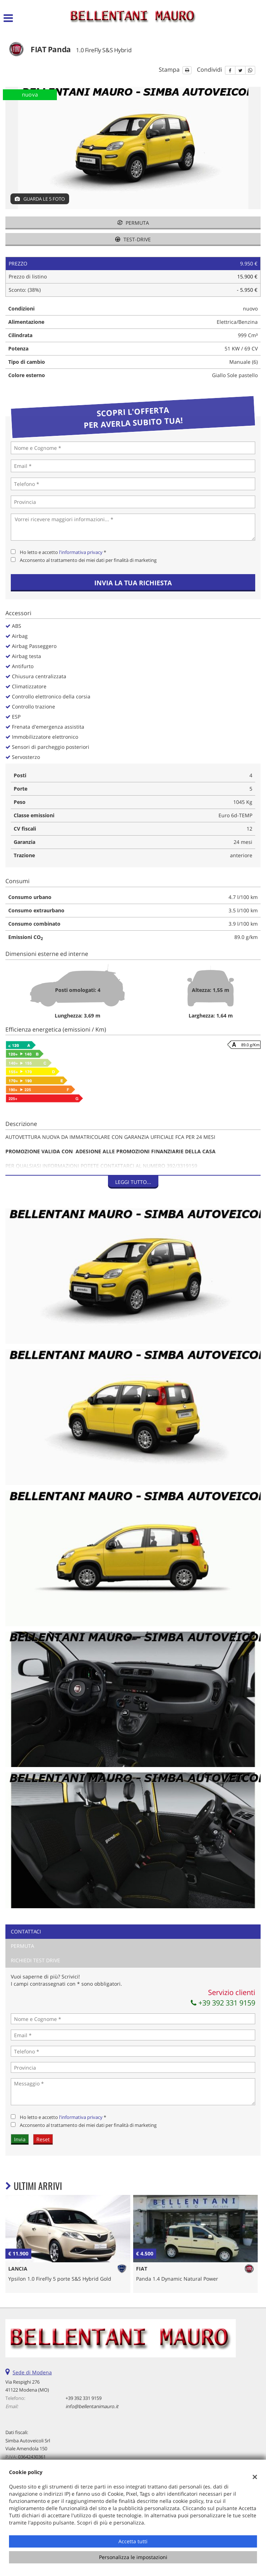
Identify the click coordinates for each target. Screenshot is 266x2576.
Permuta (133, 222)
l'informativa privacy (81, 552)
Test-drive (133, 239)
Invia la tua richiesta (133, 582)
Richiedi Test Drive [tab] (35, 1960)
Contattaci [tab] (26, 1931)
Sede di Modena (32, 2372)
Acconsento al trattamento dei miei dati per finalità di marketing (88, 560)
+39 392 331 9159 (223, 2003)
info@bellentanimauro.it (92, 2406)
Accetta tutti (133, 2541)
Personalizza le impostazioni (133, 2557)
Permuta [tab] (22, 1945)
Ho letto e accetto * (63, 552)
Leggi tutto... (133, 1182)
